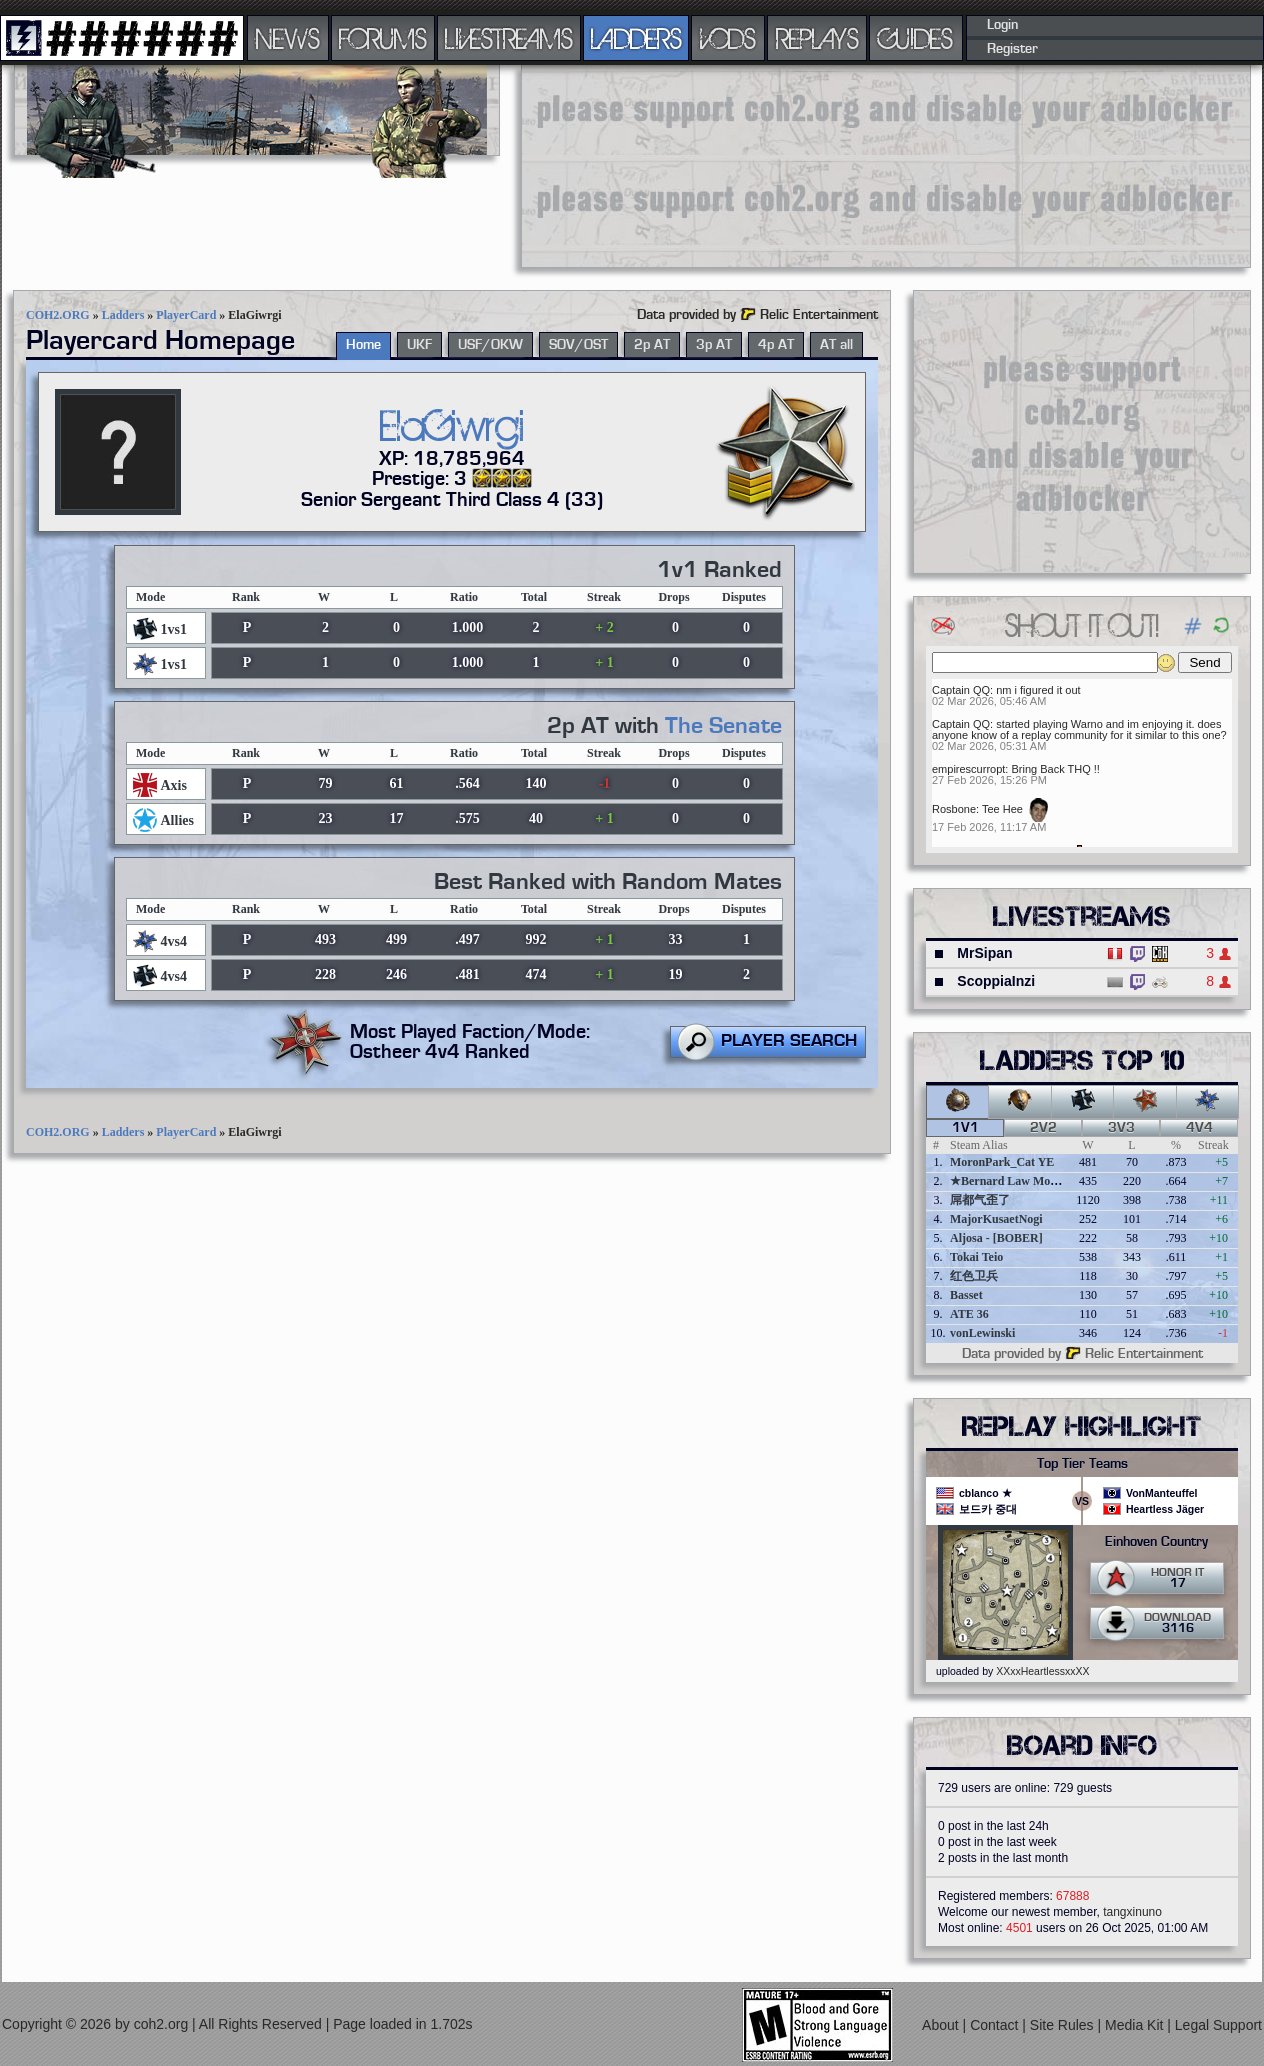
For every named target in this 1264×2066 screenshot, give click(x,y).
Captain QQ (961, 690)
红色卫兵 (974, 1276)
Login (1002, 25)
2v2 (1043, 1128)
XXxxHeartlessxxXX (1042, 1671)
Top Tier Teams (1082, 1464)
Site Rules (1064, 2025)
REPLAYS (817, 38)
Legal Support (1218, 2025)
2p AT (652, 345)
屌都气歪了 (980, 1200)
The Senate (723, 726)
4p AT (776, 345)
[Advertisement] (646, 165)
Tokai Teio (976, 1257)
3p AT (714, 345)
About (942, 2025)
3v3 (1121, 1128)
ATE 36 (969, 1314)
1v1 (965, 1128)
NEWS (288, 38)
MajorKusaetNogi (996, 1219)
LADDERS (636, 38)
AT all (836, 345)
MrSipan (984, 953)
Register (1012, 49)
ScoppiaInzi (996, 981)
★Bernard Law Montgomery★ (1030, 1181)
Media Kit (1136, 2025)
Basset (966, 1295)
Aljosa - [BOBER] (996, 1238)
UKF (419, 345)
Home (363, 345)
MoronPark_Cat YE (1002, 1162)
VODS (728, 38)
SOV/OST (578, 345)
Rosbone (954, 809)
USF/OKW (490, 345)
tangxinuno (1132, 1912)
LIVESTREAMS (509, 38)
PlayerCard (186, 315)
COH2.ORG (58, 315)
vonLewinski (982, 1333)
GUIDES (916, 38)
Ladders (123, 315)
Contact (996, 2025)
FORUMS (383, 38)
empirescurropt (968, 769)
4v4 (1199, 1128)
